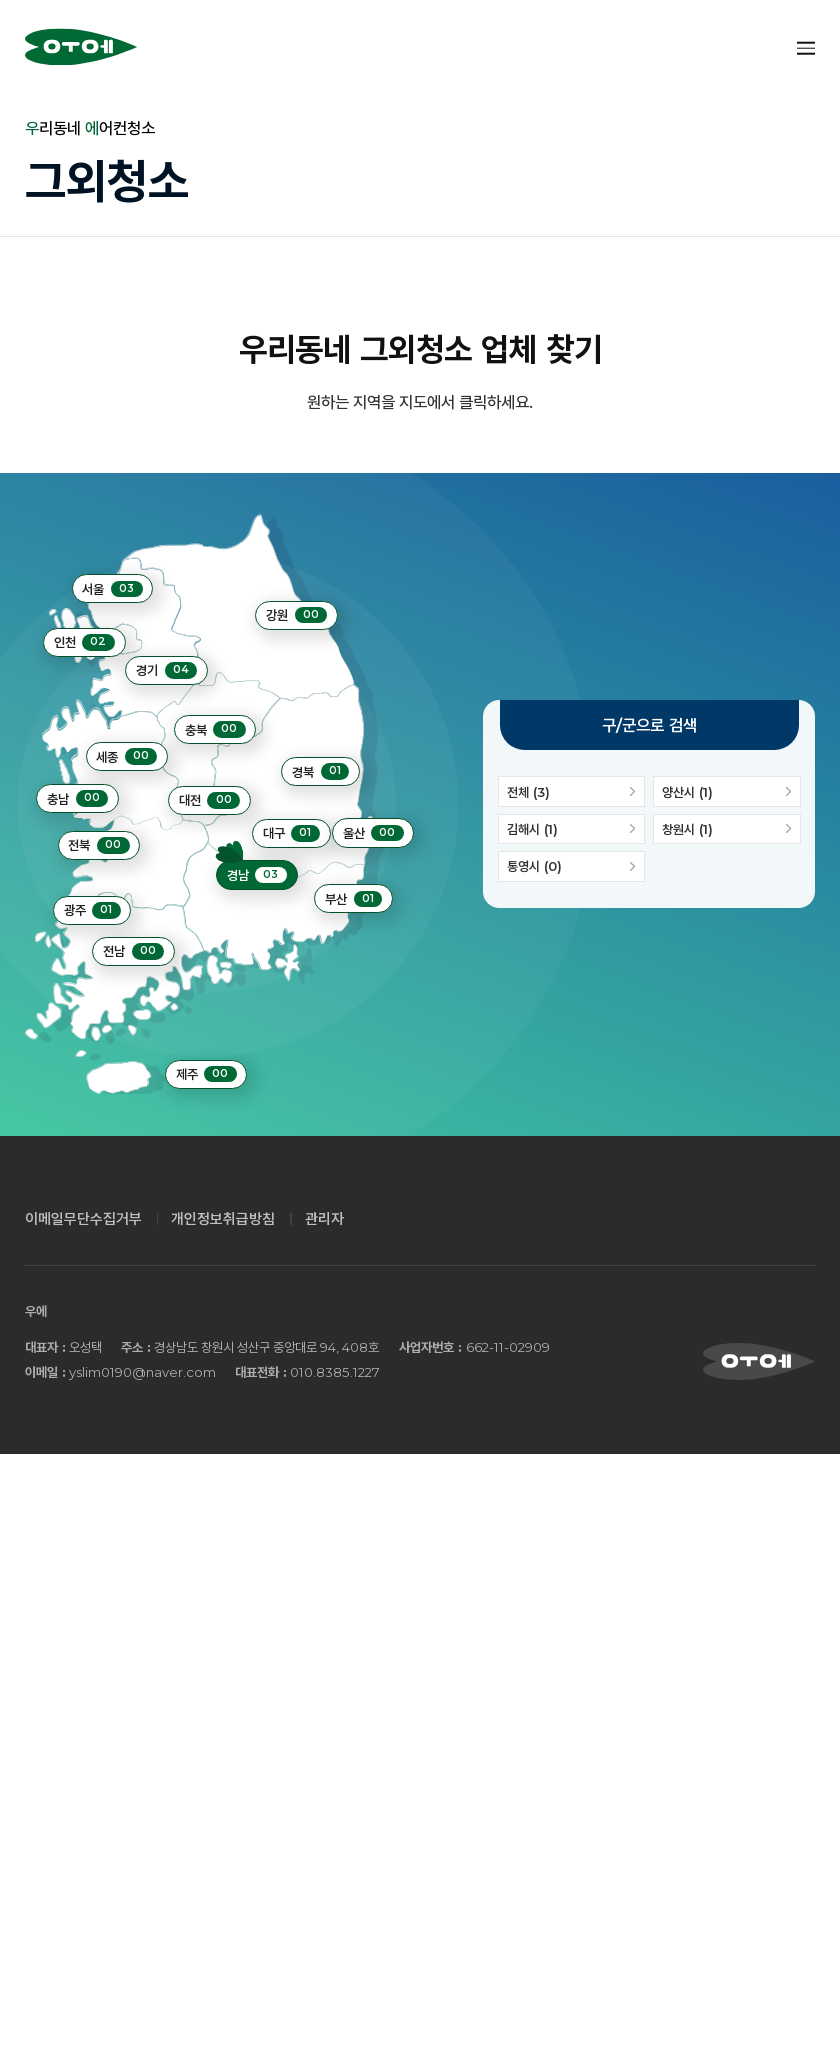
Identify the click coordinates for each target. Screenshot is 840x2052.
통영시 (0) (571, 867)
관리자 (324, 1219)
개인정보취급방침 (223, 1219)
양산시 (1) (726, 791)
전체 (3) (571, 791)
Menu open (805, 47)
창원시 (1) (726, 829)
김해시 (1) (571, 829)
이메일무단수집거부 (83, 1219)
